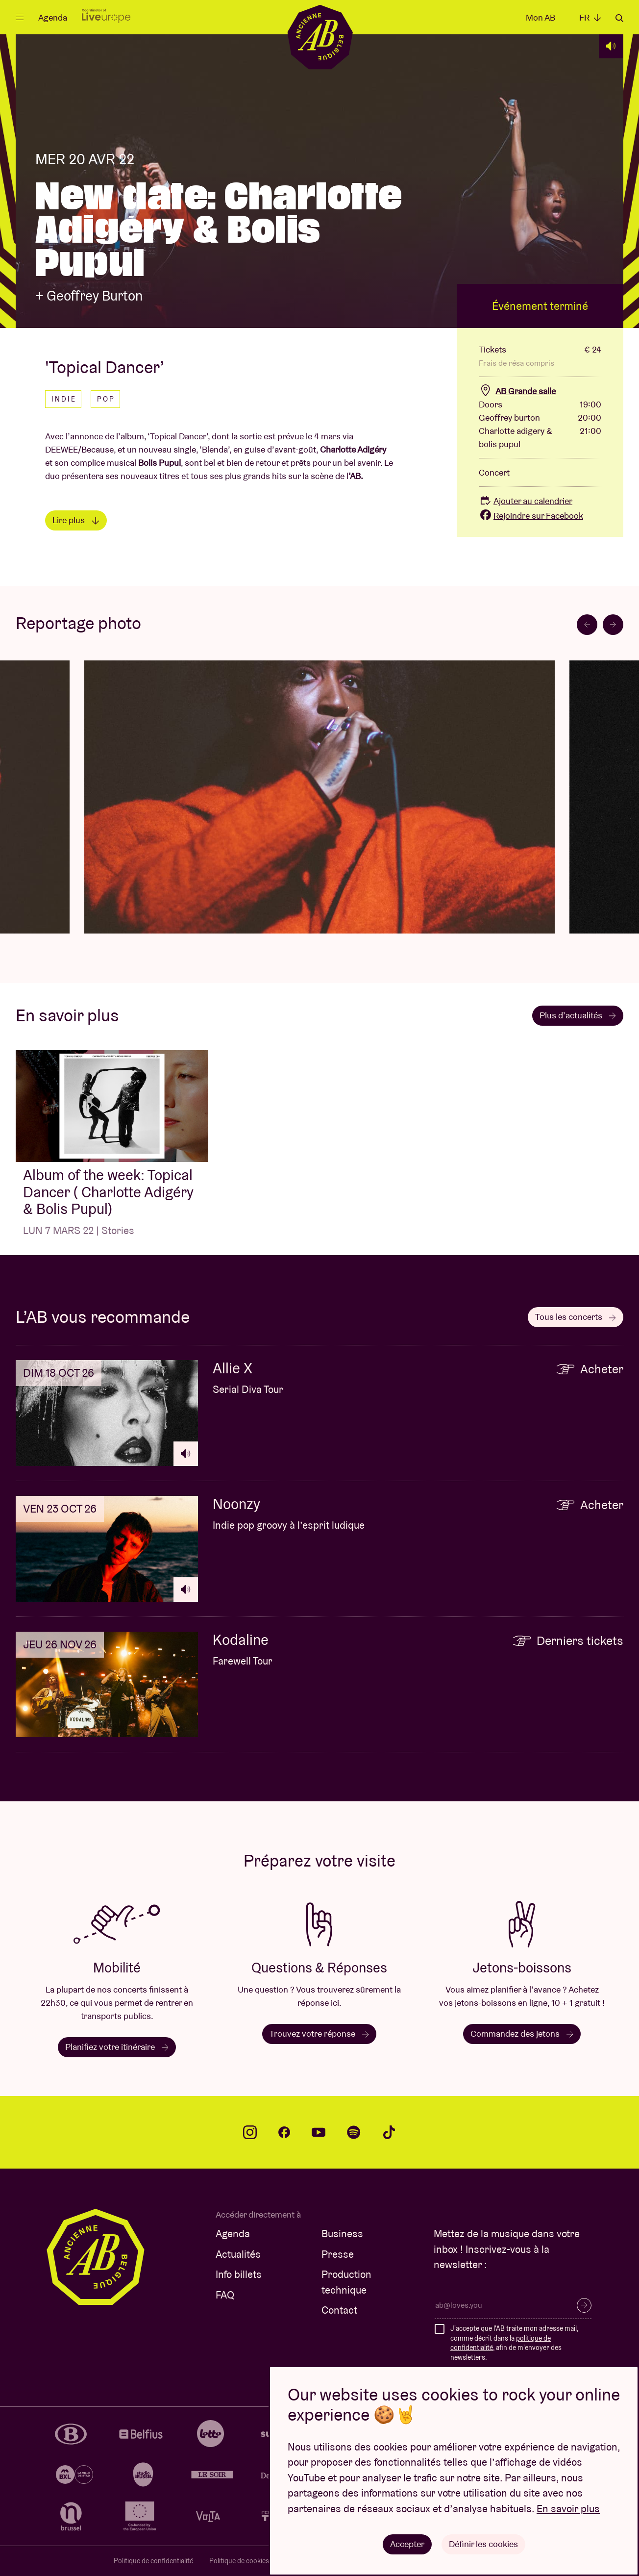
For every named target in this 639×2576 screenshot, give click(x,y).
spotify (354, 2132)
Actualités (238, 2254)
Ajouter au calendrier (525, 500)
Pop (106, 399)
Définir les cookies (483, 2544)
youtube (318, 2132)
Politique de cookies (239, 2560)
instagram (250, 2132)
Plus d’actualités (578, 1015)
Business (342, 2233)
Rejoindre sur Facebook (531, 515)
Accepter (407, 2544)
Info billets (239, 2274)
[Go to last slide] (587, 624)
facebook (284, 2132)
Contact (339, 2310)
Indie (63, 399)
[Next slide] (613, 624)
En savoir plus (568, 2508)
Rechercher (619, 18)
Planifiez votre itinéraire (117, 2046)
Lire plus (75, 520)
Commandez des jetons (521, 2033)
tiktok (389, 2132)
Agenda (52, 17)
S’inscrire (584, 2305)
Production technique (346, 2282)
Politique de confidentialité (153, 2560)
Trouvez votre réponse (319, 2033)
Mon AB (540, 17)
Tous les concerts (575, 1316)
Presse (337, 2254)
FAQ (225, 2294)
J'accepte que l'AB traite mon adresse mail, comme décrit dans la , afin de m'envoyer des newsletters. (514, 2343)
